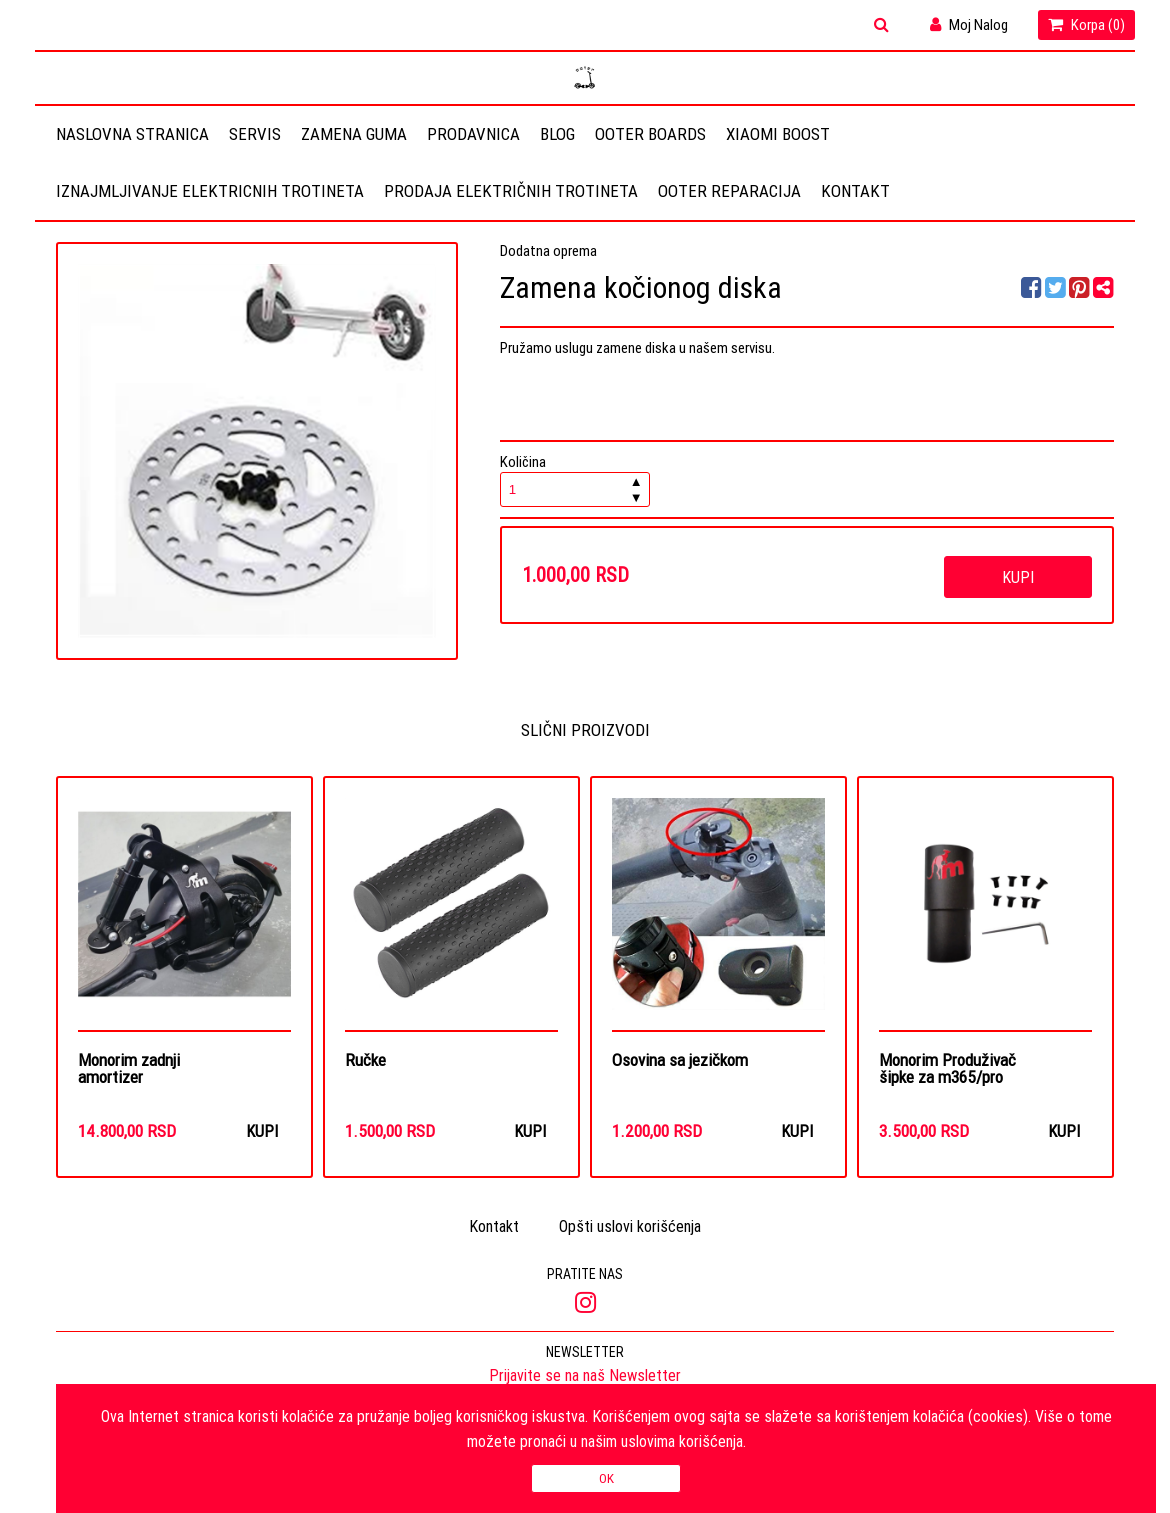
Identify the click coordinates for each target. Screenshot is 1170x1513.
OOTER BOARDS (650, 134)
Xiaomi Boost (778, 134)
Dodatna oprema (548, 250)
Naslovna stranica (132, 134)
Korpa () (1086, 24)
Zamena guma (354, 134)
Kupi (1018, 577)
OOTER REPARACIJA (729, 191)
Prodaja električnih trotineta (511, 191)
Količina (575, 479)
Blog (557, 134)
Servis (255, 134)
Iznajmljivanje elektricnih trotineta (210, 191)
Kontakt (855, 191)
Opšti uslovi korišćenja (630, 1228)
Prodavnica (473, 134)
